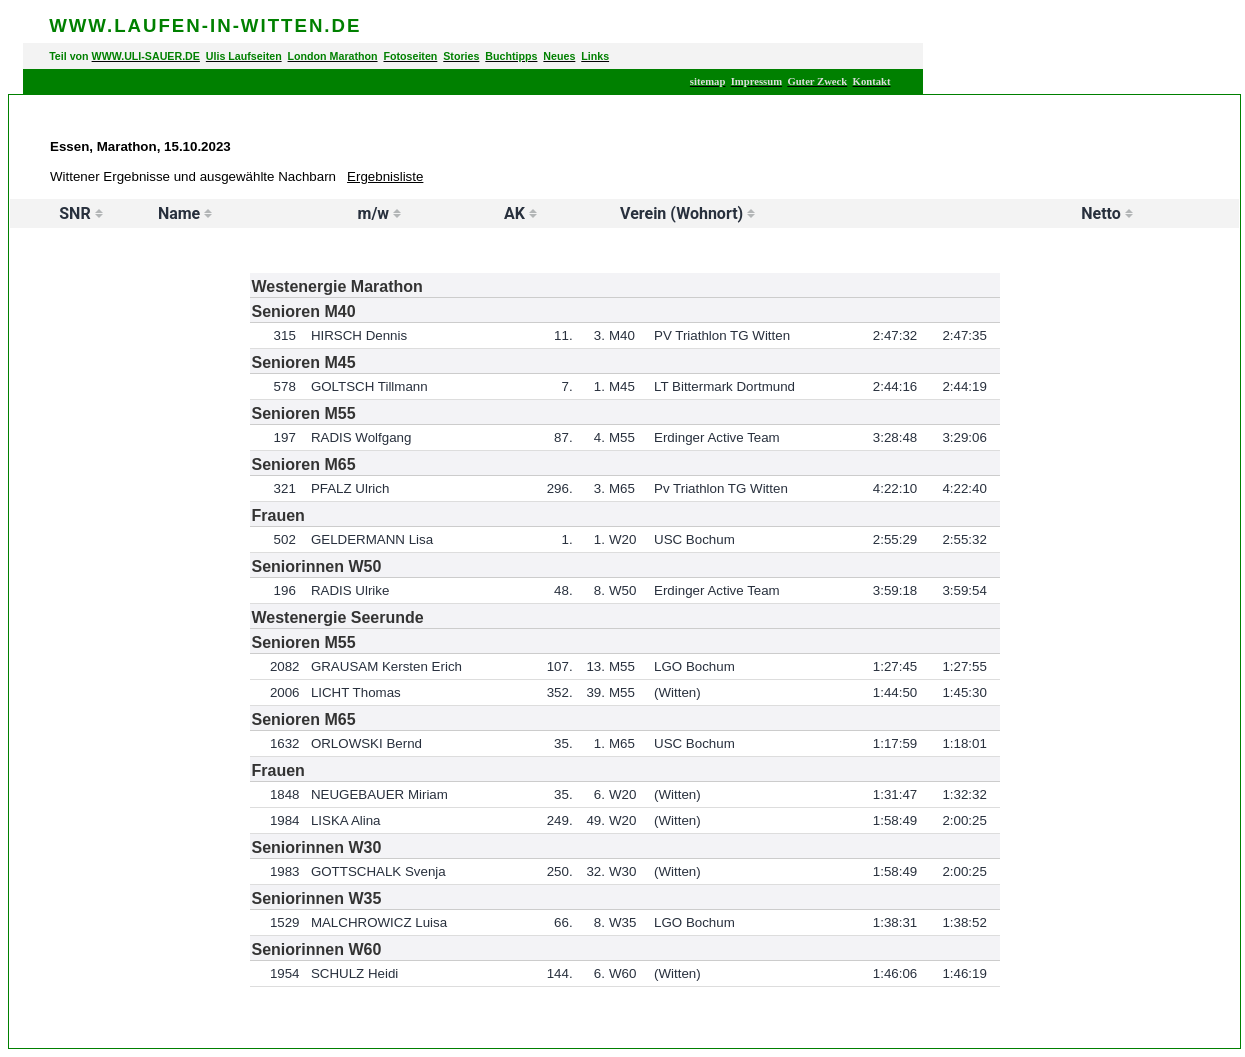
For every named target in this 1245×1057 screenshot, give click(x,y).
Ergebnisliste (385, 176)
